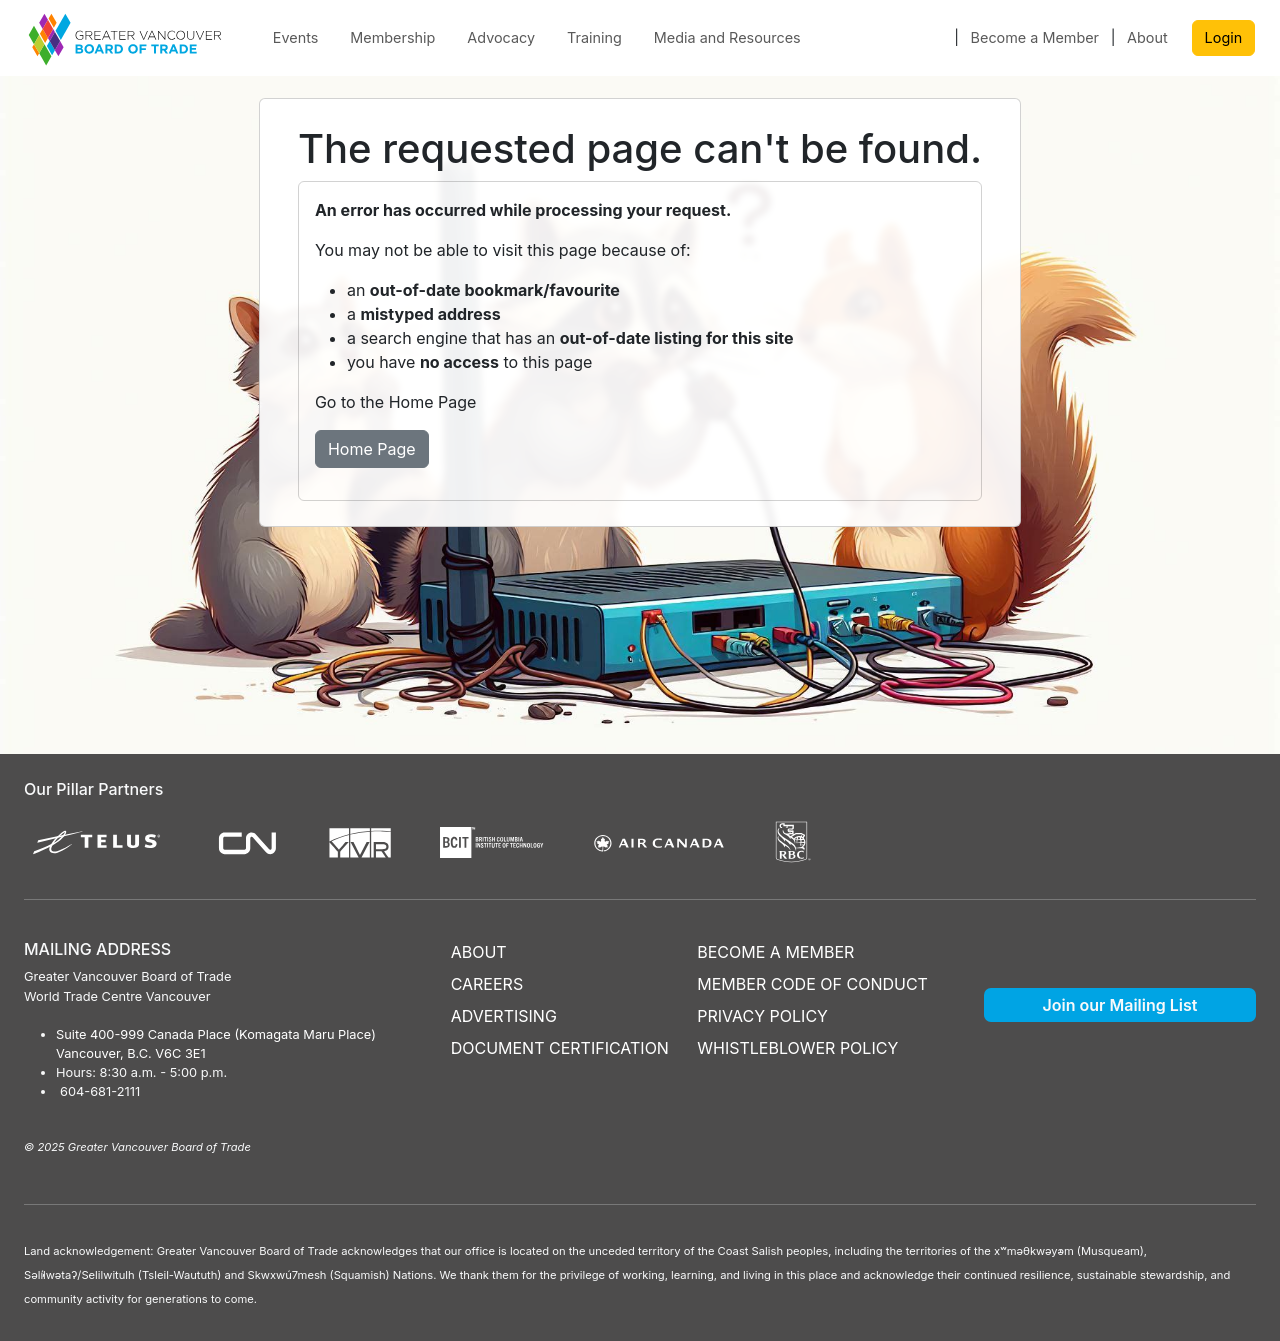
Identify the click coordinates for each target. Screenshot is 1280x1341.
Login (1224, 37)
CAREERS (487, 984)
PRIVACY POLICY (762, 1016)
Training (594, 37)
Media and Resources (727, 37)
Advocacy (501, 37)
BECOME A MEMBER (775, 952)
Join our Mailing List (1120, 1005)
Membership (392, 37)
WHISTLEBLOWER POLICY (797, 1048)
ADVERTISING (504, 1016)
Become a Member (1035, 37)
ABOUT (479, 952)
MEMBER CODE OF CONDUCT (812, 984)
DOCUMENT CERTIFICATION (560, 1048)
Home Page (372, 449)
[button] (935, 38)
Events (296, 37)
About (1147, 37)
